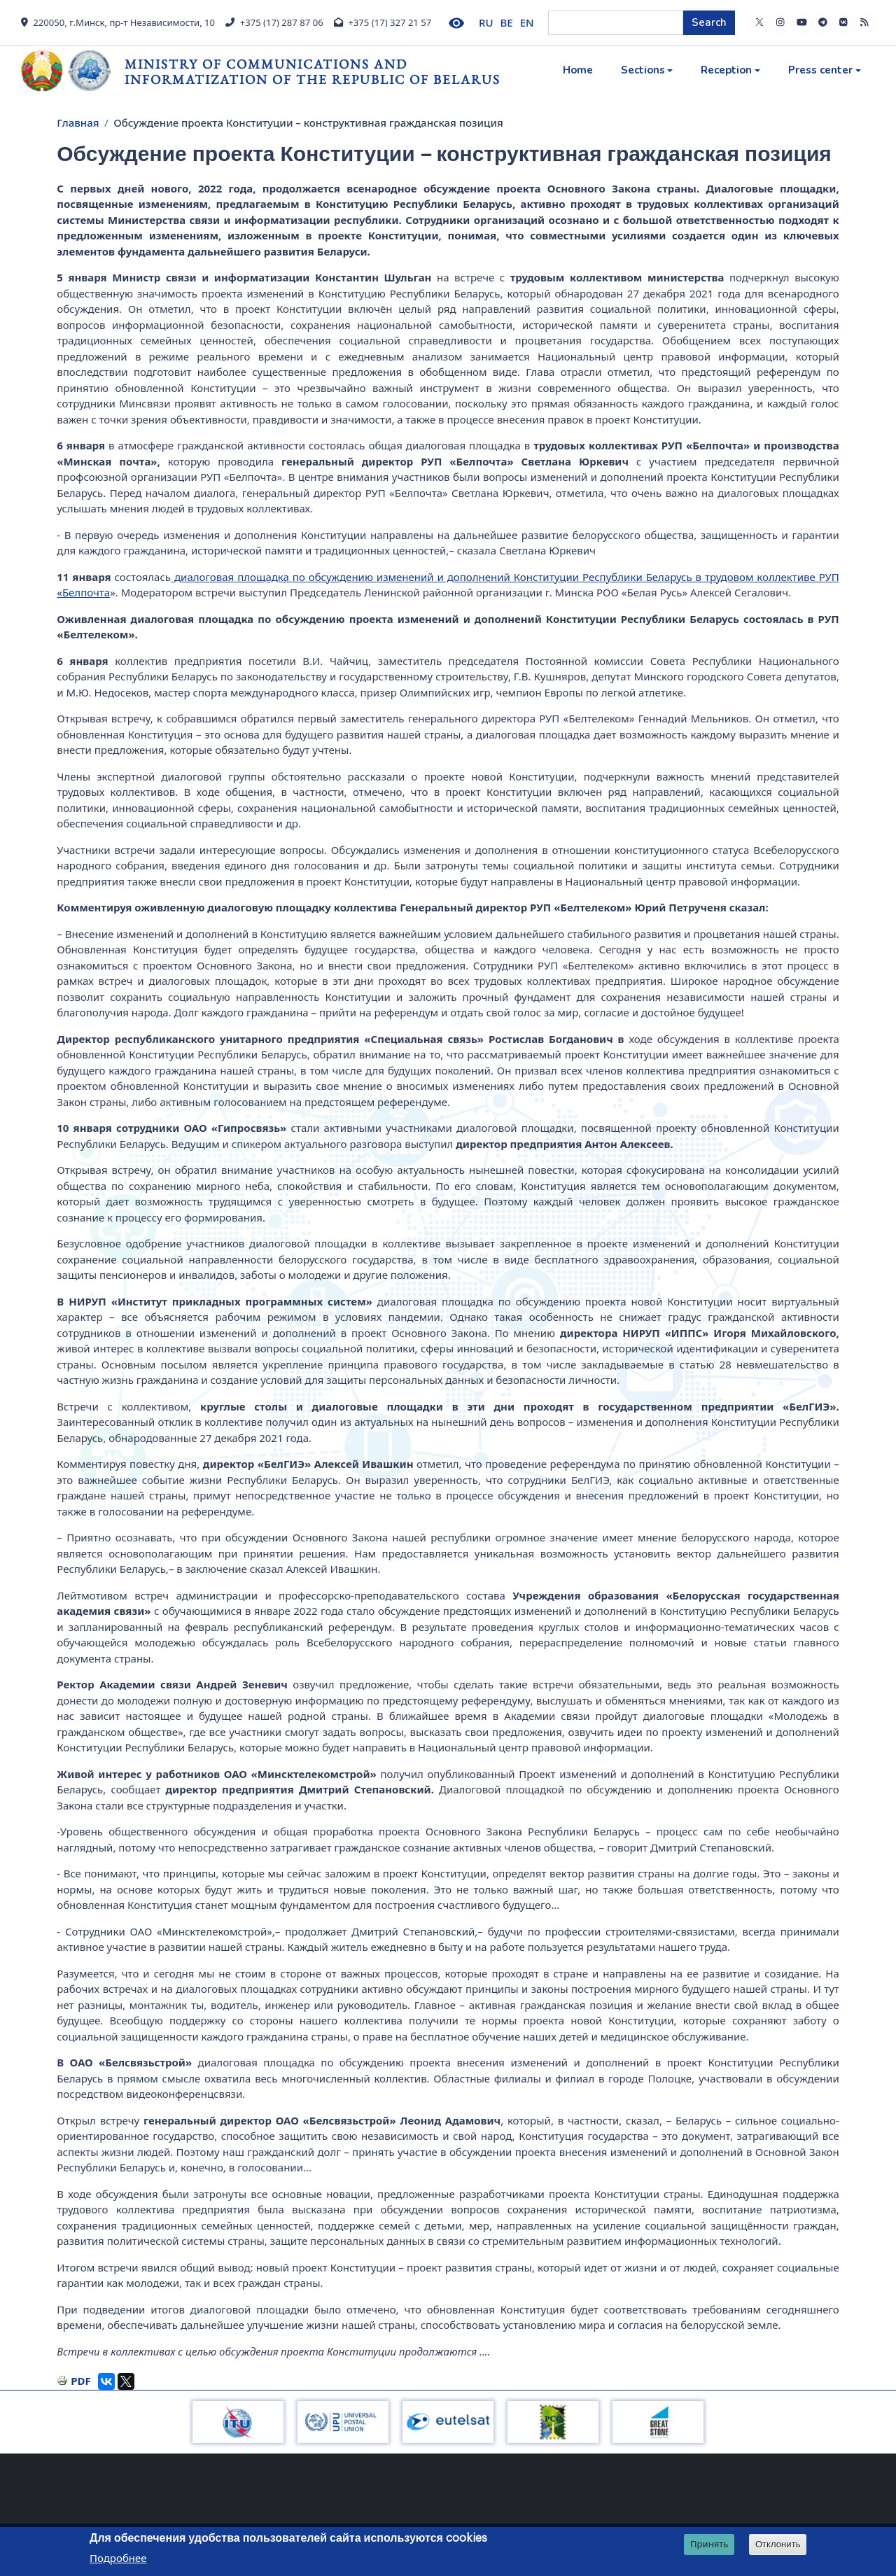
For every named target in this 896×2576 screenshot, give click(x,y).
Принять (709, 2544)
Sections (643, 70)
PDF (81, 2381)
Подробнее (118, 2558)
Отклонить (778, 2544)
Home (578, 70)
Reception (726, 70)
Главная (78, 122)
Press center (820, 70)
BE (506, 22)
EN (527, 22)
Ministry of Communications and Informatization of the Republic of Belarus (312, 71)
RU (486, 22)
